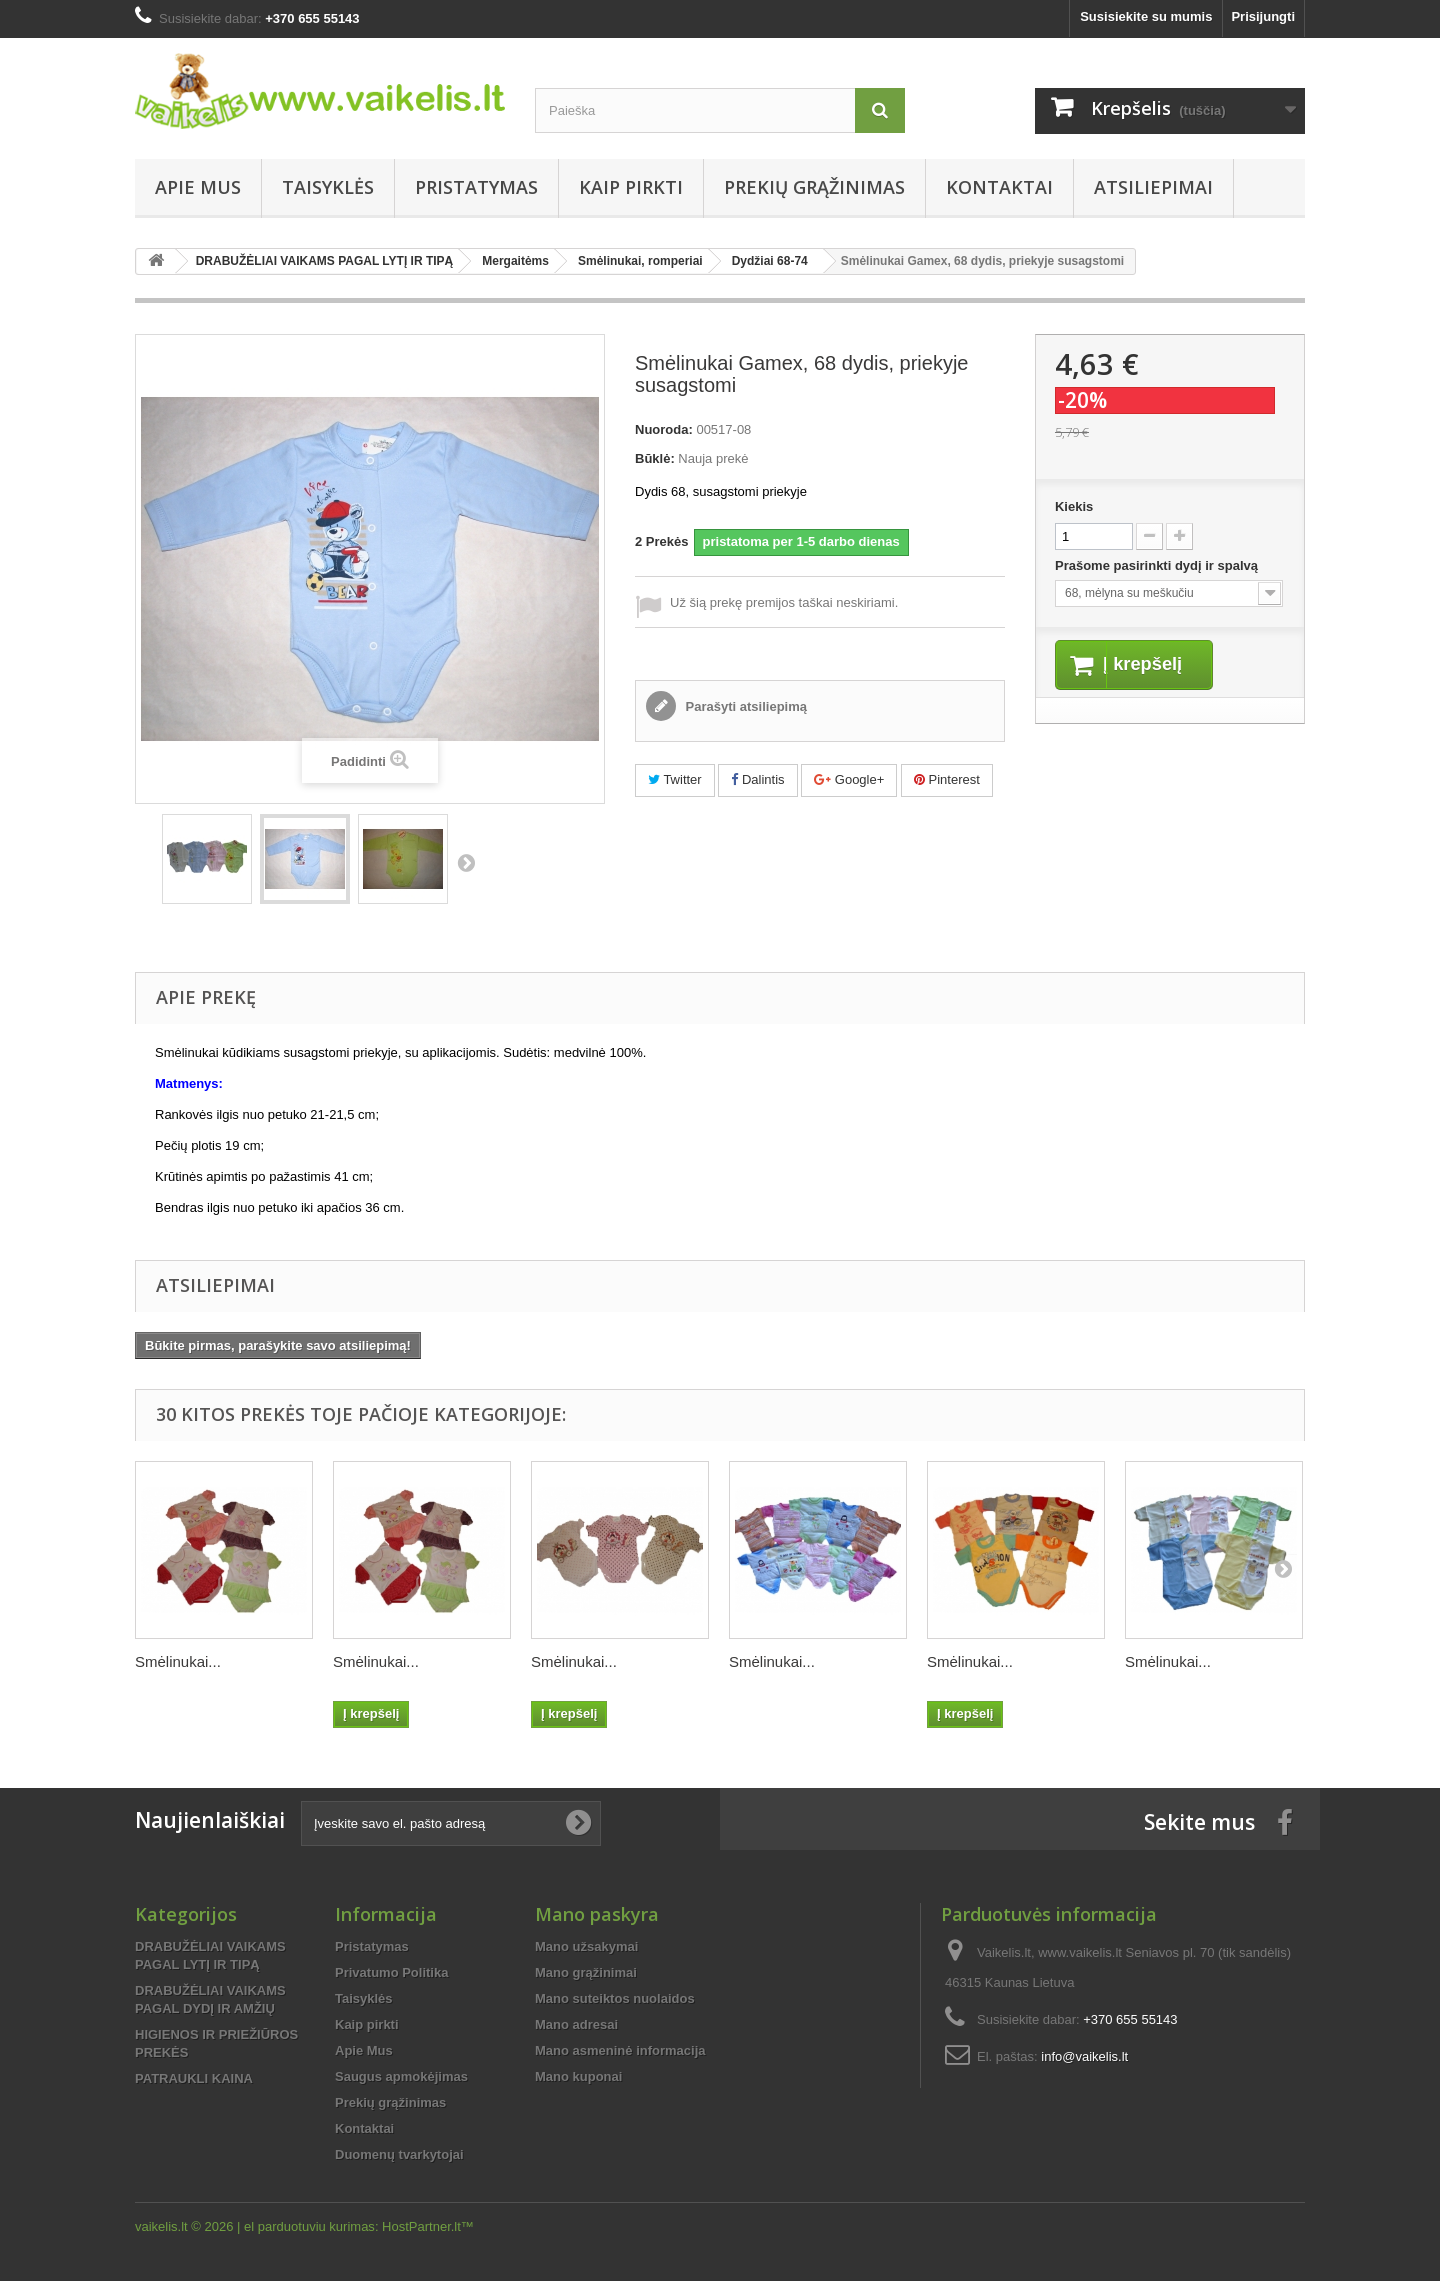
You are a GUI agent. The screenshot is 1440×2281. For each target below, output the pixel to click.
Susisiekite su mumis (1146, 16)
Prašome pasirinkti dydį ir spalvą (1158, 565)
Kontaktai (999, 187)
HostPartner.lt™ (428, 2226)
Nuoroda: (664, 429)
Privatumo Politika (391, 1972)
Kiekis (1074, 506)
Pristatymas (476, 187)
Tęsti (466, 862)
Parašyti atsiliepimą (744, 706)
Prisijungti (1263, 16)
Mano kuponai (578, 2076)
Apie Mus (198, 187)
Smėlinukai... (178, 1661)
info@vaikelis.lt (1084, 2056)
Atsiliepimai (1153, 187)
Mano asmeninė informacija (620, 2050)
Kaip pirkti (631, 187)
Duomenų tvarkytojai (399, 2154)
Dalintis (757, 779)
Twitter (675, 779)
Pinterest (947, 779)
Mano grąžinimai (586, 1972)
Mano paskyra (597, 1914)
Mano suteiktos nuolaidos (615, 1998)
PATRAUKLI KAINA (194, 2078)
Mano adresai (576, 2024)
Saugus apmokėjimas (401, 2076)
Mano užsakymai (586, 1946)
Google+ (849, 779)
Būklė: (655, 458)
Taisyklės (328, 187)
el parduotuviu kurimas (309, 2226)
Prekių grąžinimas (814, 187)
